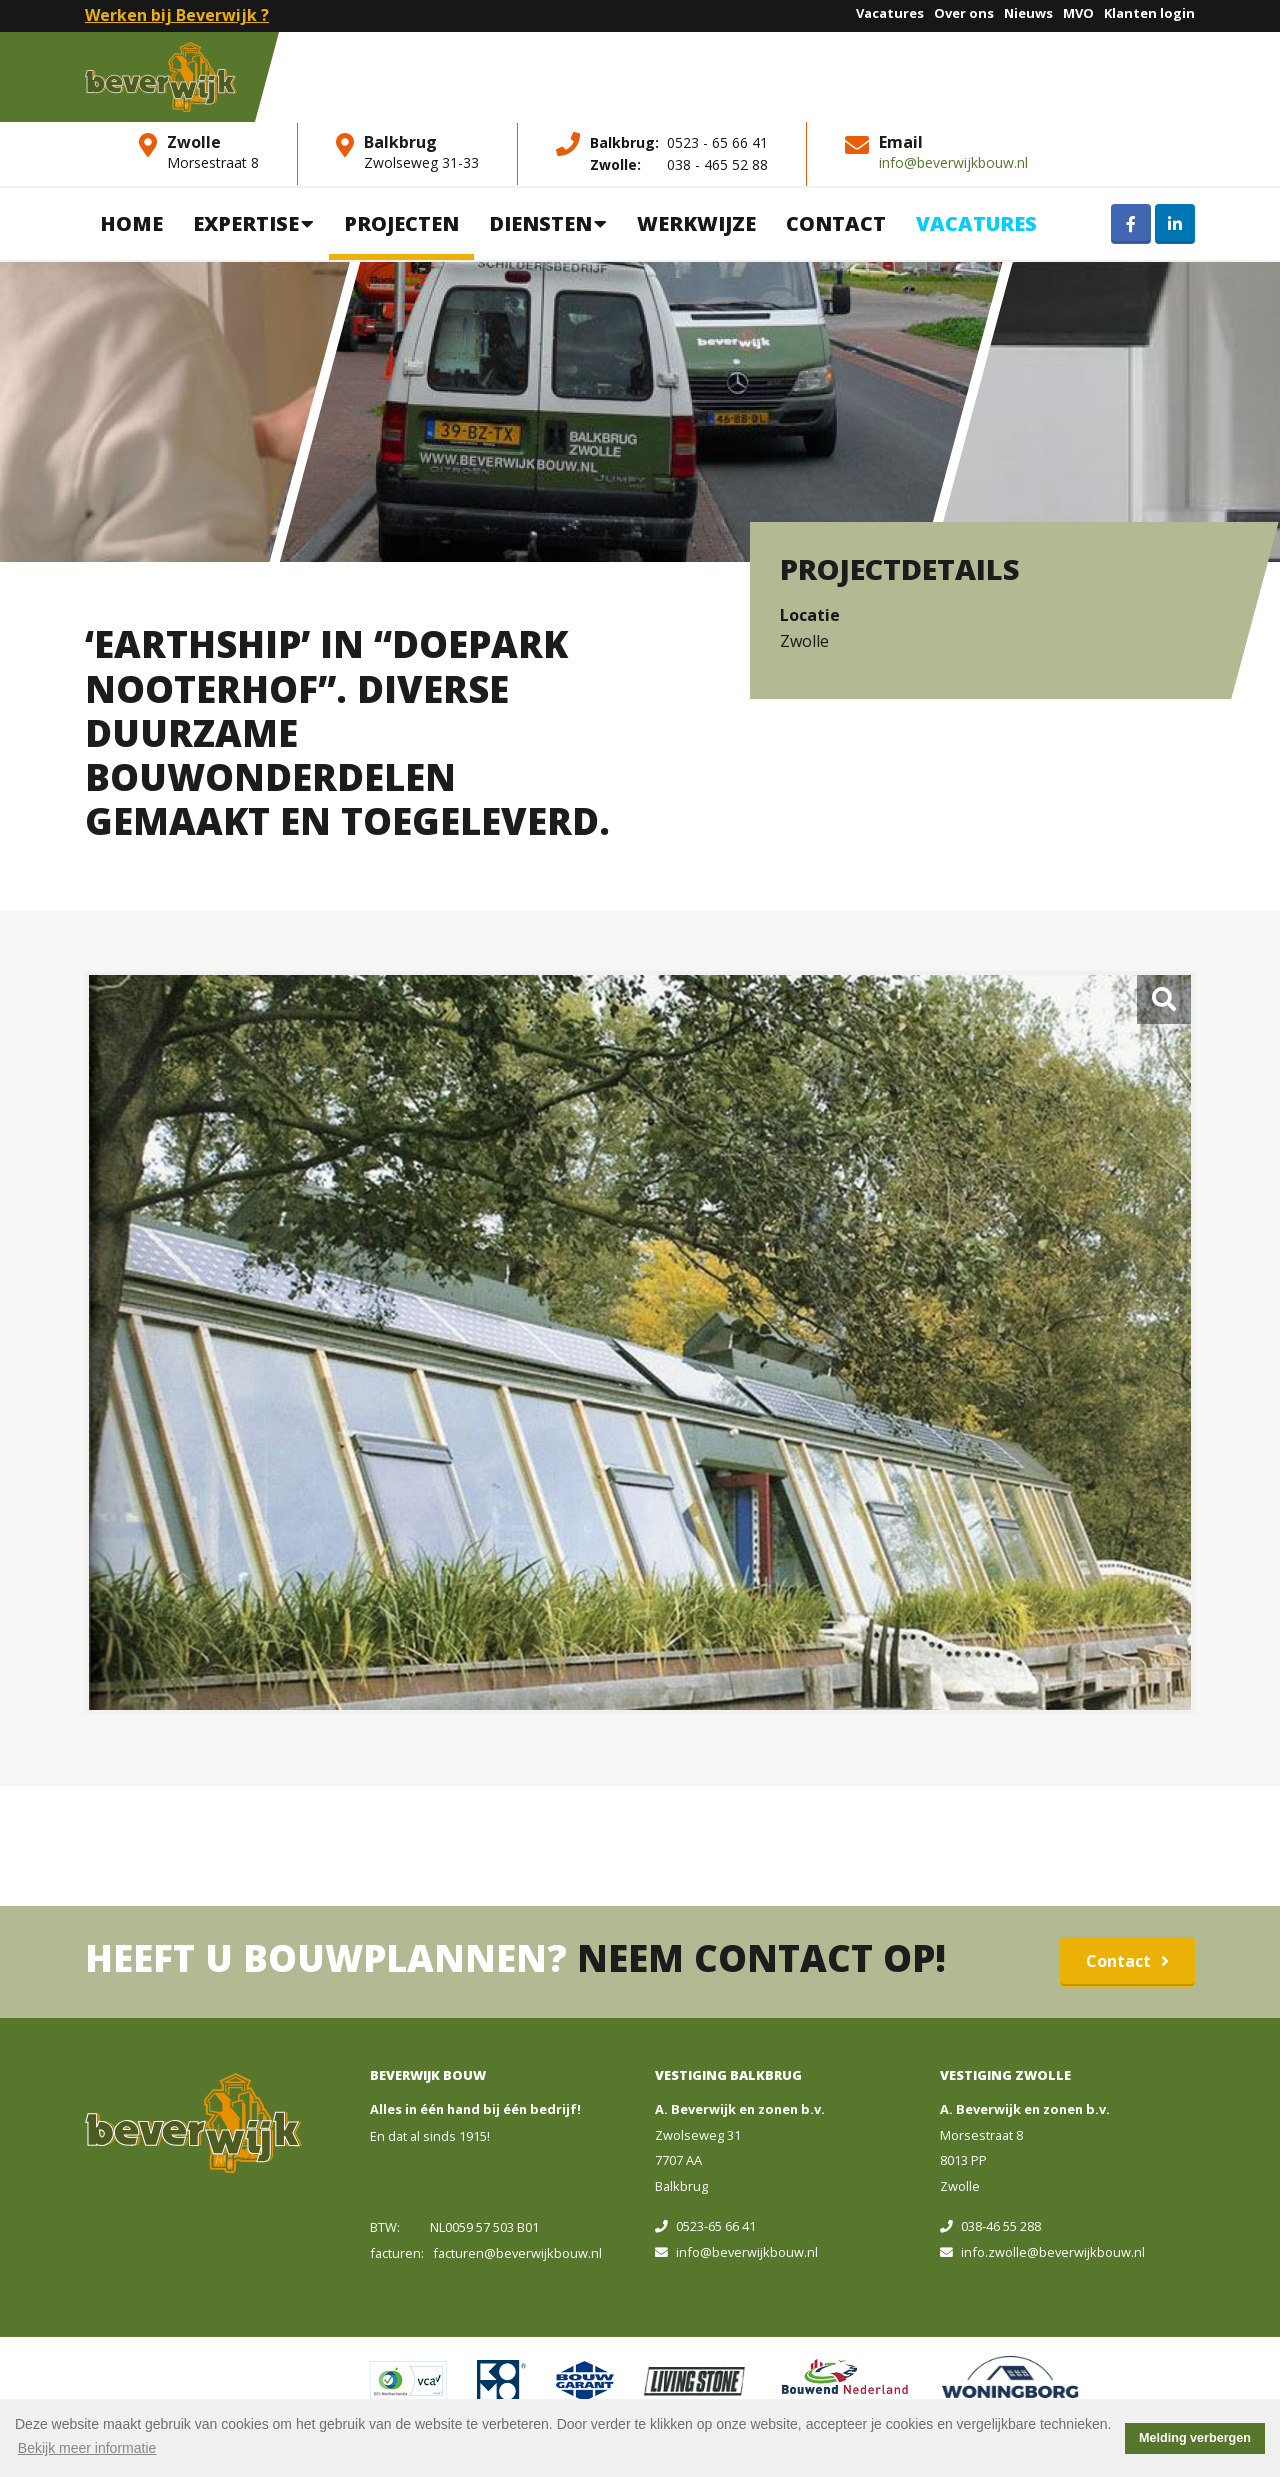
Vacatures (890, 13)
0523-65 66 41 (705, 2226)
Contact (836, 223)
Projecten (401, 223)
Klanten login (1149, 13)
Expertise (253, 223)
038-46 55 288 (990, 2226)
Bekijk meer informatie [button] (87, 2448)
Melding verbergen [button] (1195, 2438)
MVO (1078, 13)
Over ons (964, 13)
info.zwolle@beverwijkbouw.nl (1042, 2252)
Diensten (548, 223)
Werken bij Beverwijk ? (177, 15)
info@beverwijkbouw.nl (953, 162)
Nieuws (1028, 13)
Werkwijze (696, 223)
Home (131, 223)
